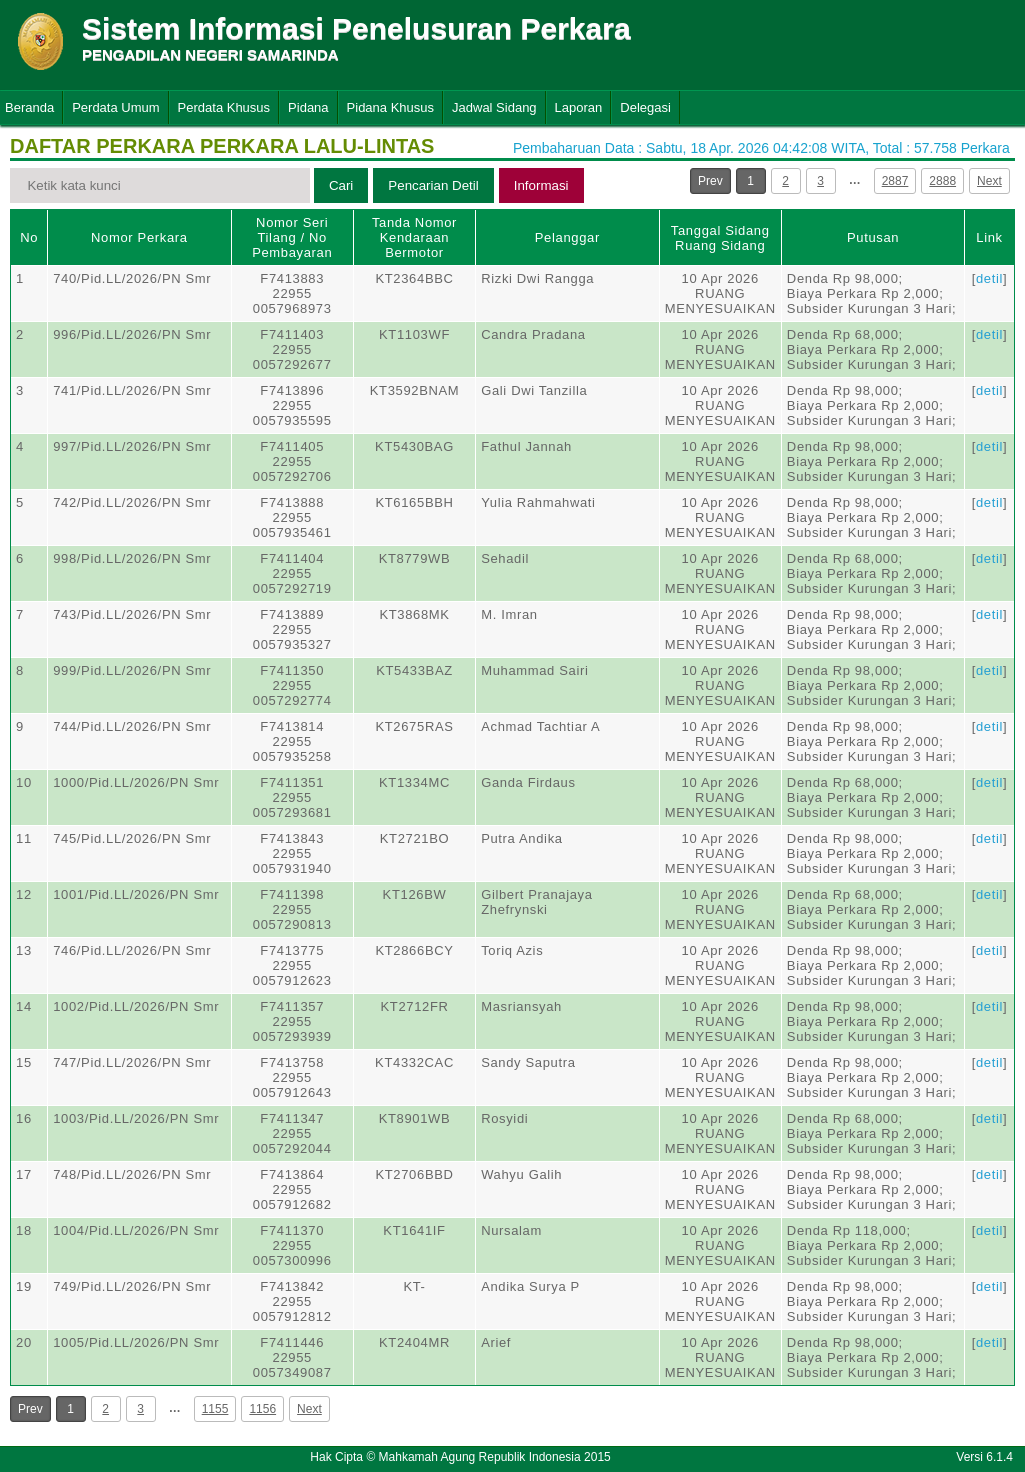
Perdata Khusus (224, 107)
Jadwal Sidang (494, 107)
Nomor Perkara (139, 237)
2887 (895, 181)
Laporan (579, 107)
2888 (942, 181)
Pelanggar (567, 237)
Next (989, 181)
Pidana (308, 107)
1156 (262, 1409)
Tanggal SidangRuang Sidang (720, 238)
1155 (215, 1409)
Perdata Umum (115, 107)
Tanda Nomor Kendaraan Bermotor (414, 237)
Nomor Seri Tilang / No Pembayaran (292, 237)
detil (989, 278)
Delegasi (645, 107)
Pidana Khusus (390, 107)
